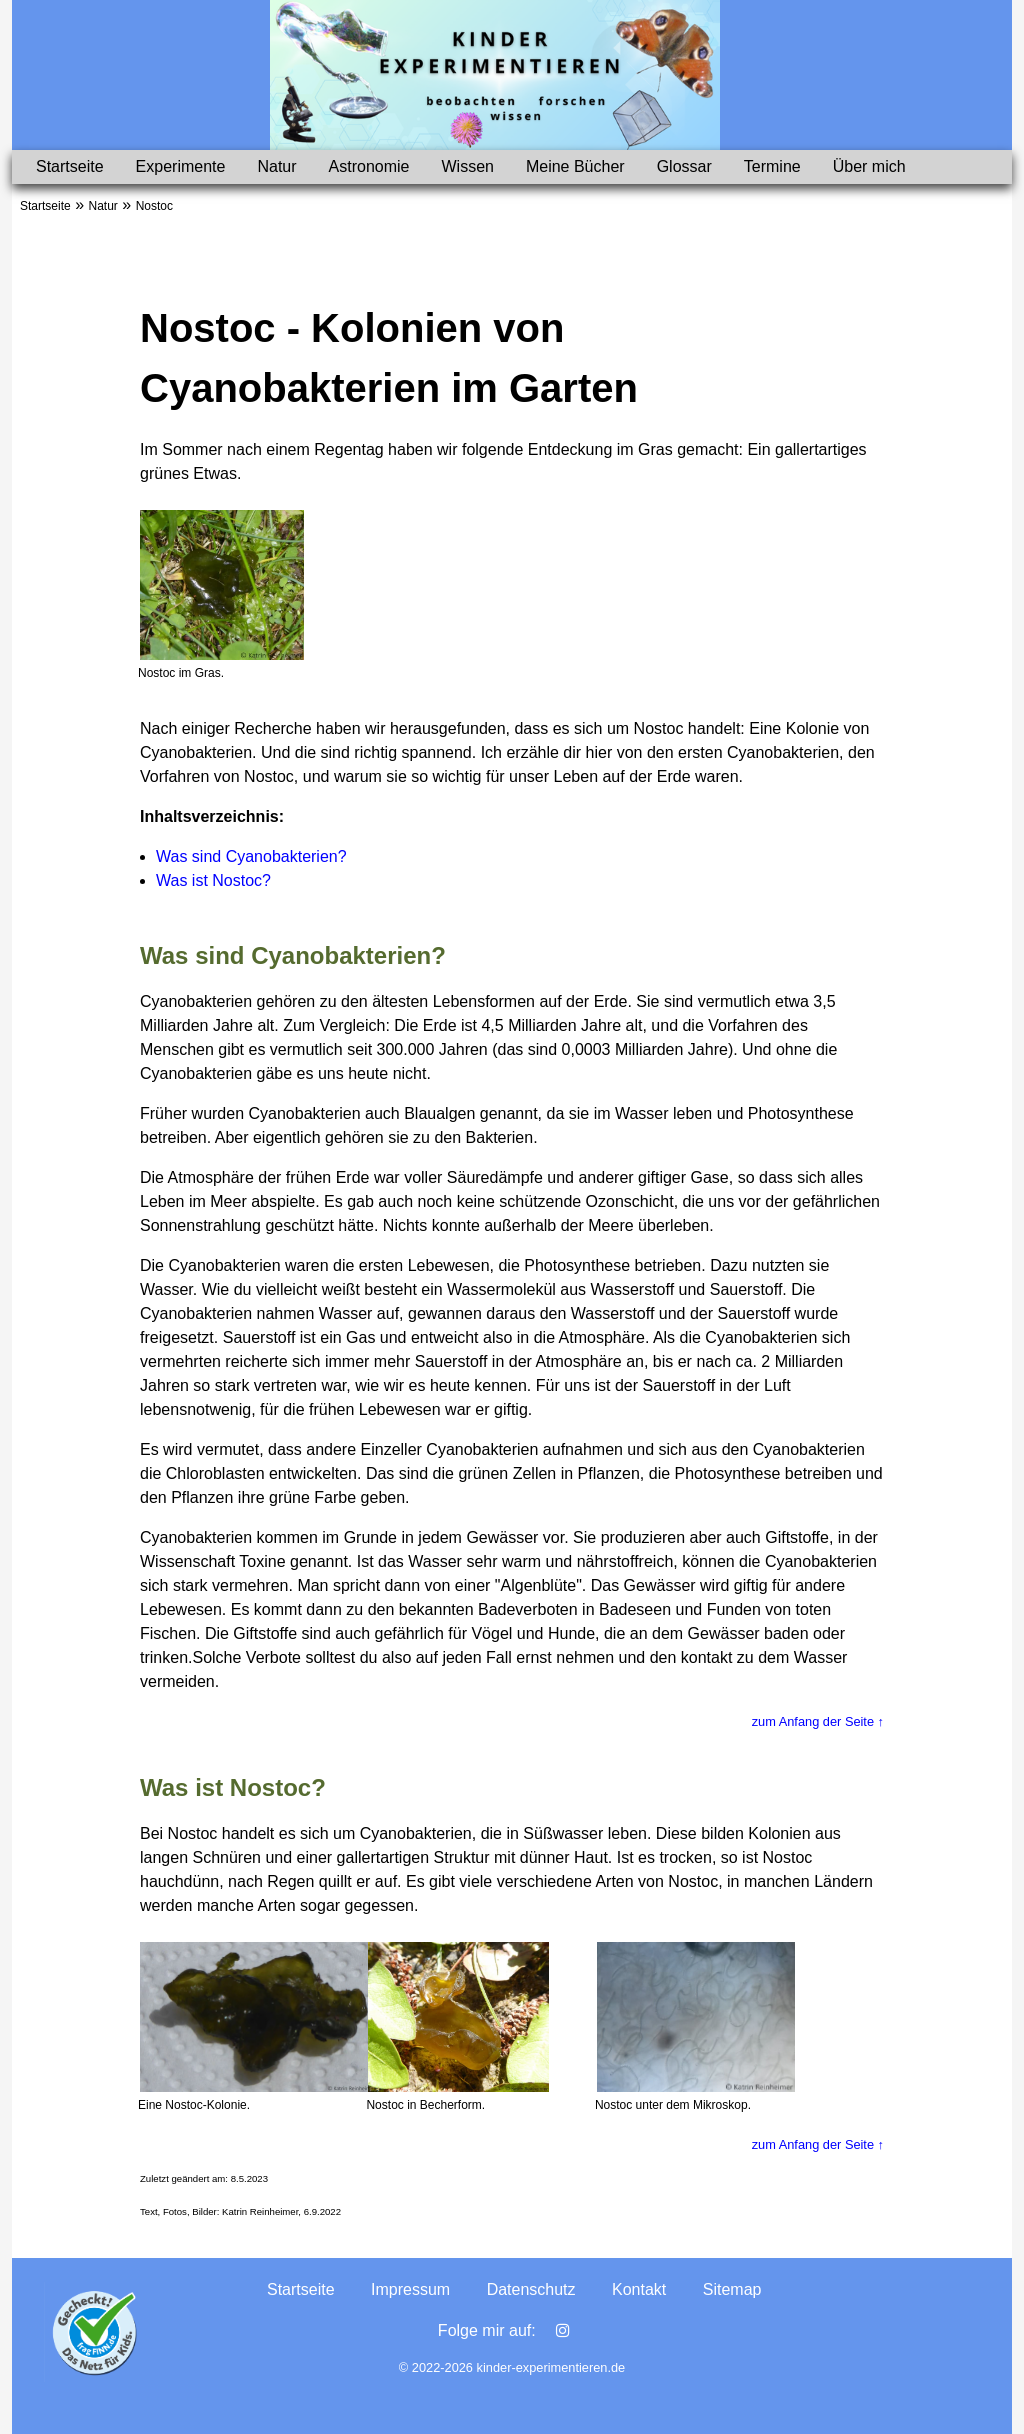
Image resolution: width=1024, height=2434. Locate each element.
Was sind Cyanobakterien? (251, 856)
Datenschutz (531, 2289)
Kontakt (639, 2289)
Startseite (70, 166)
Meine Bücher (575, 166)
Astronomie (369, 166)
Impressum (410, 2289)
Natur (276, 166)
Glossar (684, 166)
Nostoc (154, 206)
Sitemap (732, 2289)
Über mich (869, 166)
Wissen (467, 166)
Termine (772, 166)
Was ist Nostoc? (213, 880)
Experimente (181, 166)
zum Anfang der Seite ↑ (818, 1721)
